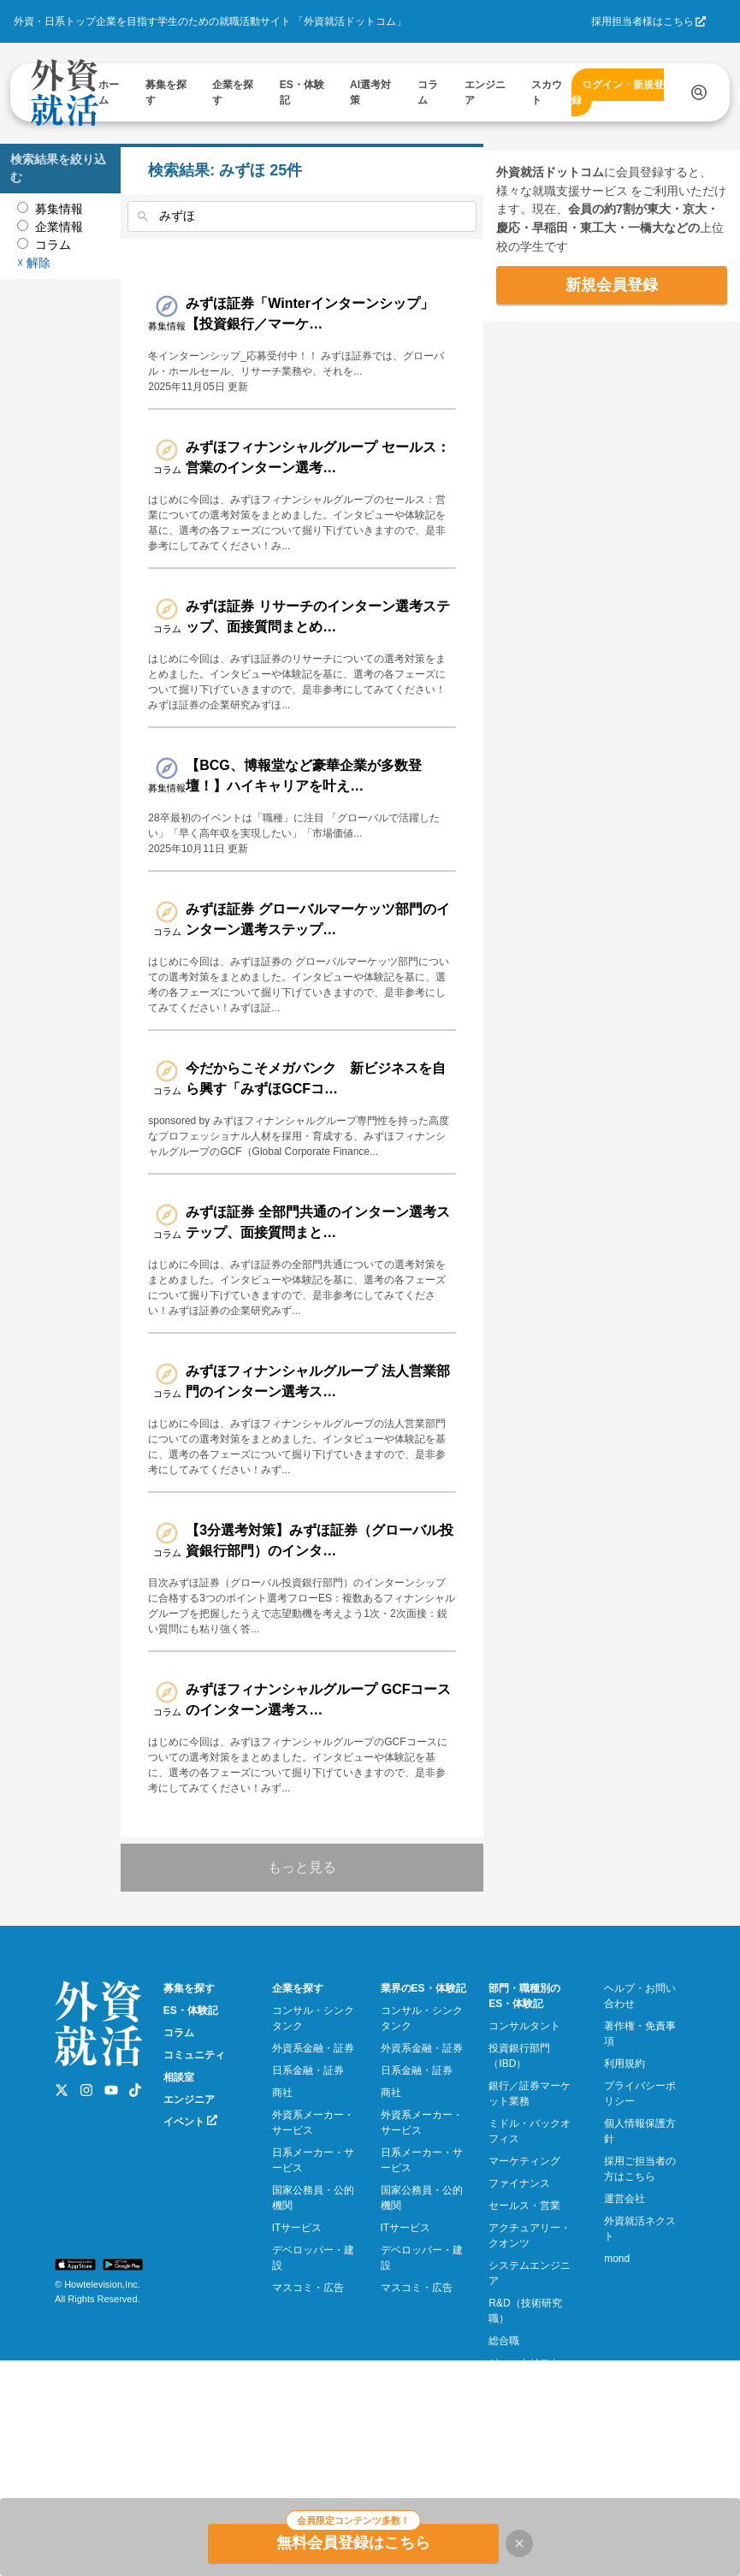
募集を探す (189, 2096)
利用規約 (624, 2171)
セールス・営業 (524, 2313)
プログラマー (519, 2493)
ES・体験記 (190, 2118)
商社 (282, 2200)
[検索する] (699, 92)
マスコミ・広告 (308, 2395)
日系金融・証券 (308, 2178)
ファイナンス (519, 2291)
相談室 (178, 2185)
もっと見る (327, 1975)
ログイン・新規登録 (617, 92)
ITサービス (297, 2336)
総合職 (503, 2449)
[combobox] (327, 216)
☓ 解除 (33, 245)
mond (617, 2366)
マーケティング (524, 2269)
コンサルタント (524, 2134)
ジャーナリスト (524, 2471)
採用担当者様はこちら (642, 21)
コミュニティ (194, 2163)
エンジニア (189, 2207)
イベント (190, 2229)
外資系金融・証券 (313, 2156)
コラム (178, 2141)
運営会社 (624, 2306)
